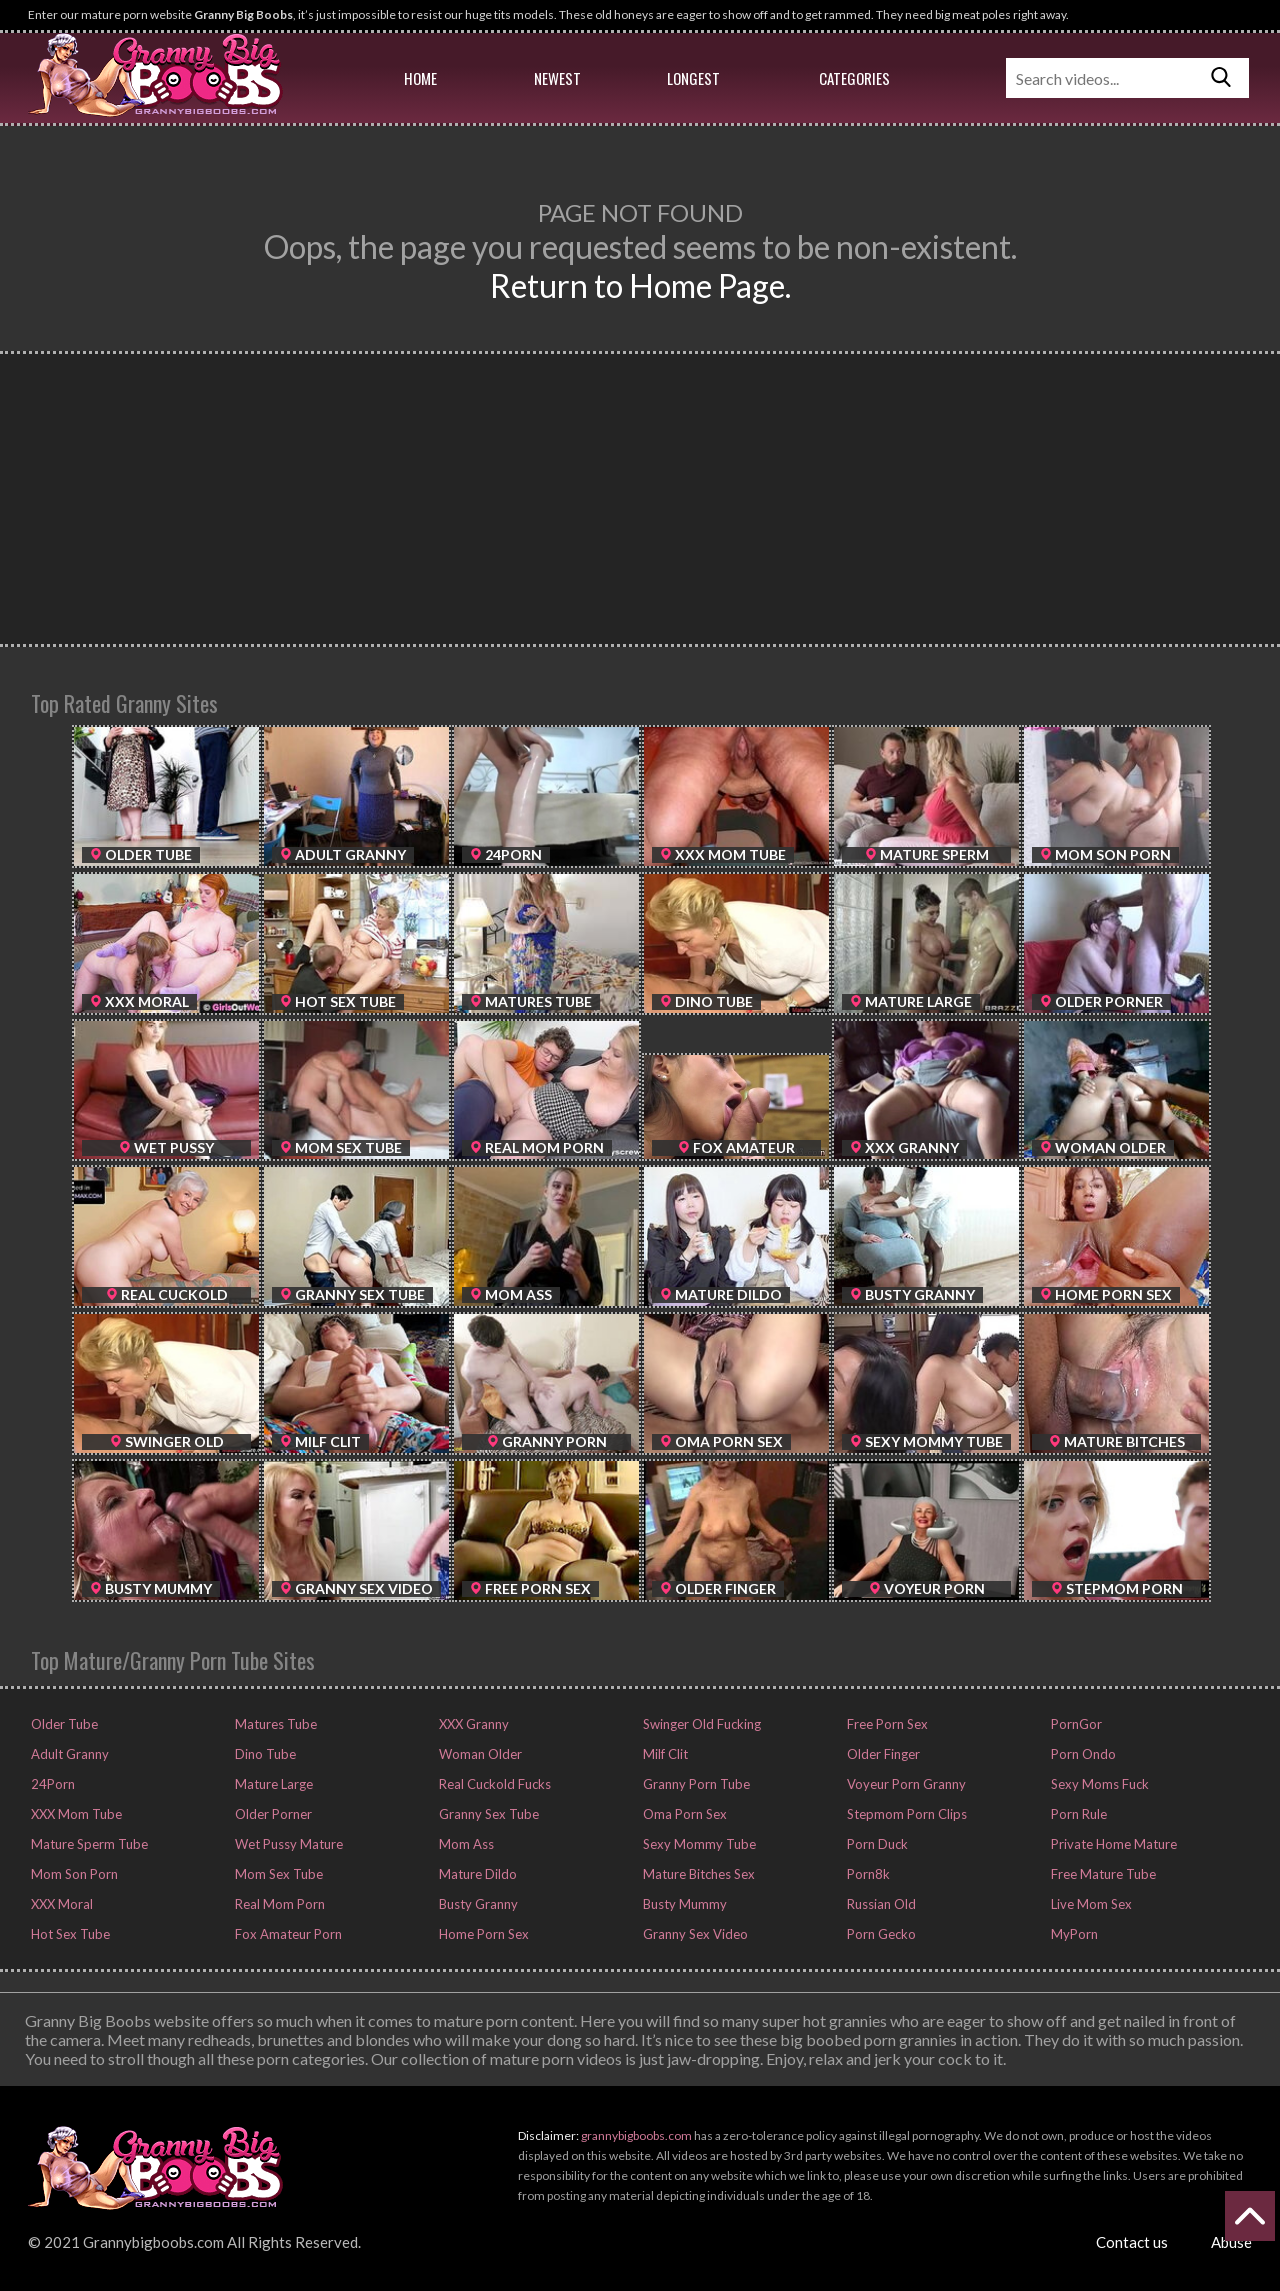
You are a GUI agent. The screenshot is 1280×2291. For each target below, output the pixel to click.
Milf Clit (664, 1754)
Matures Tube (274, 1724)
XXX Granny (472, 1724)
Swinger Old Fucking (700, 1724)
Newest (557, 78)
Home (420, 78)
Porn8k (867, 1874)
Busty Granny (477, 1904)
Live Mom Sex (1090, 1904)
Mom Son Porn (73, 1874)
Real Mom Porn (278, 1904)
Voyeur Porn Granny (905, 1784)
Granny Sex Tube (487, 1814)
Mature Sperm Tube (88, 1844)
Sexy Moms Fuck (1098, 1784)
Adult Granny (68, 1754)
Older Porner (272, 1814)
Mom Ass (465, 1844)
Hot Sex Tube (69, 1934)
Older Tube (63, 1724)
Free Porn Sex (886, 1724)
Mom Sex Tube (277, 1874)
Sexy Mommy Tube (698, 1844)
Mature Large (272, 1784)
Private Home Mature (1112, 1844)
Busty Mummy (683, 1904)
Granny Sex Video (694, 1934)
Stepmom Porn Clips (905, 1814)
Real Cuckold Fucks (493, 1784)
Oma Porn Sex (683, 1814)
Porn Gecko (880, 1934)
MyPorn (1073, 1934)
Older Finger (882, 1754)
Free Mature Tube (1102, 1874)
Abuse (1231, 2242)
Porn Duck (876, 1844)
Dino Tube (264, 1754)
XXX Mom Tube (75, 1814)
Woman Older (479, 1754)
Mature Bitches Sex (697, 1874)
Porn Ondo (1082, 1754)
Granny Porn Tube (695, 1784)
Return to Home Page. (640, 285)
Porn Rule (1077, 1814)
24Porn (51, 1784)
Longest (693, 78)
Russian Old (880, 1904)
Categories (854, 78)
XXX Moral (60, 1904)
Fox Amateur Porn (287, 1934)
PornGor (1075, 1724)
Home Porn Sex (482, 1934)
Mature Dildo (476, 1874)
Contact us (1132, 2242)
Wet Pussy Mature (287, 1844)
